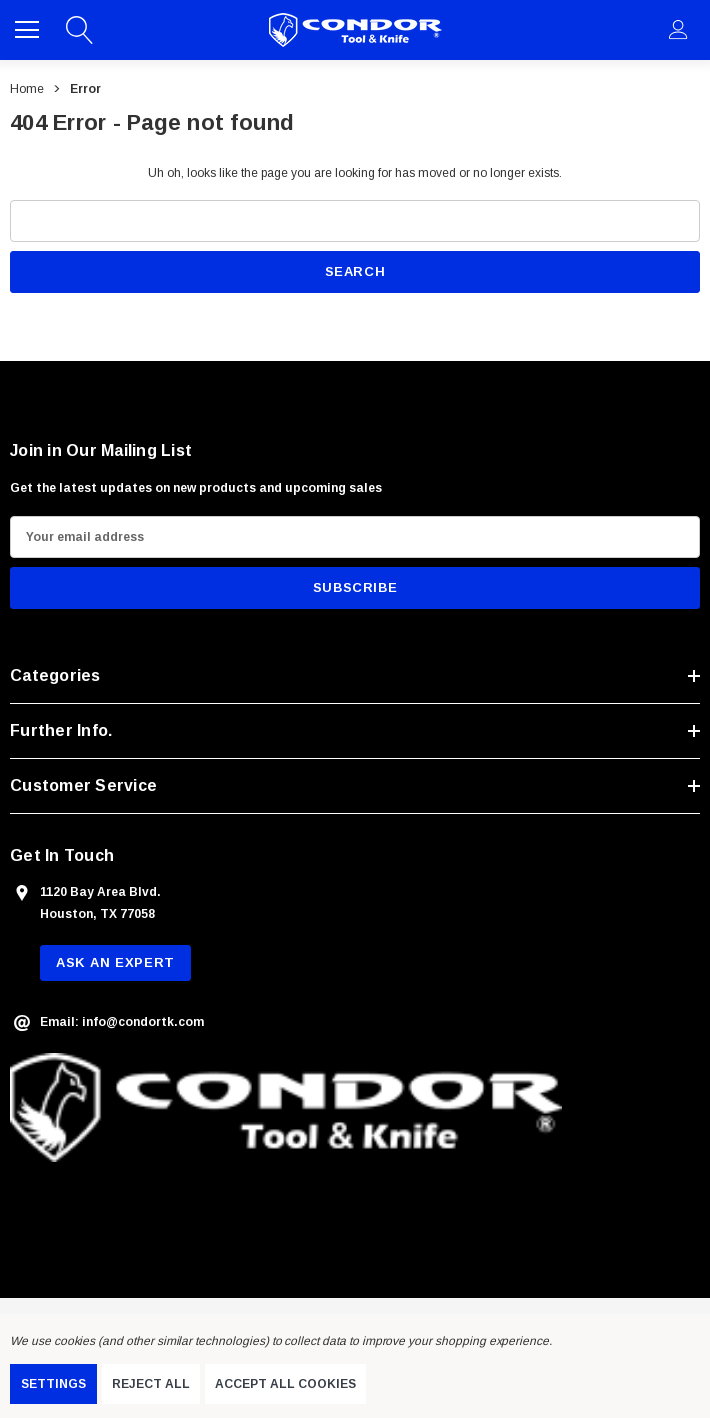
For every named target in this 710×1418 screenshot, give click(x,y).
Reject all (151, 1384)
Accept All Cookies (285, 1384)
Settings (53, 1384)
